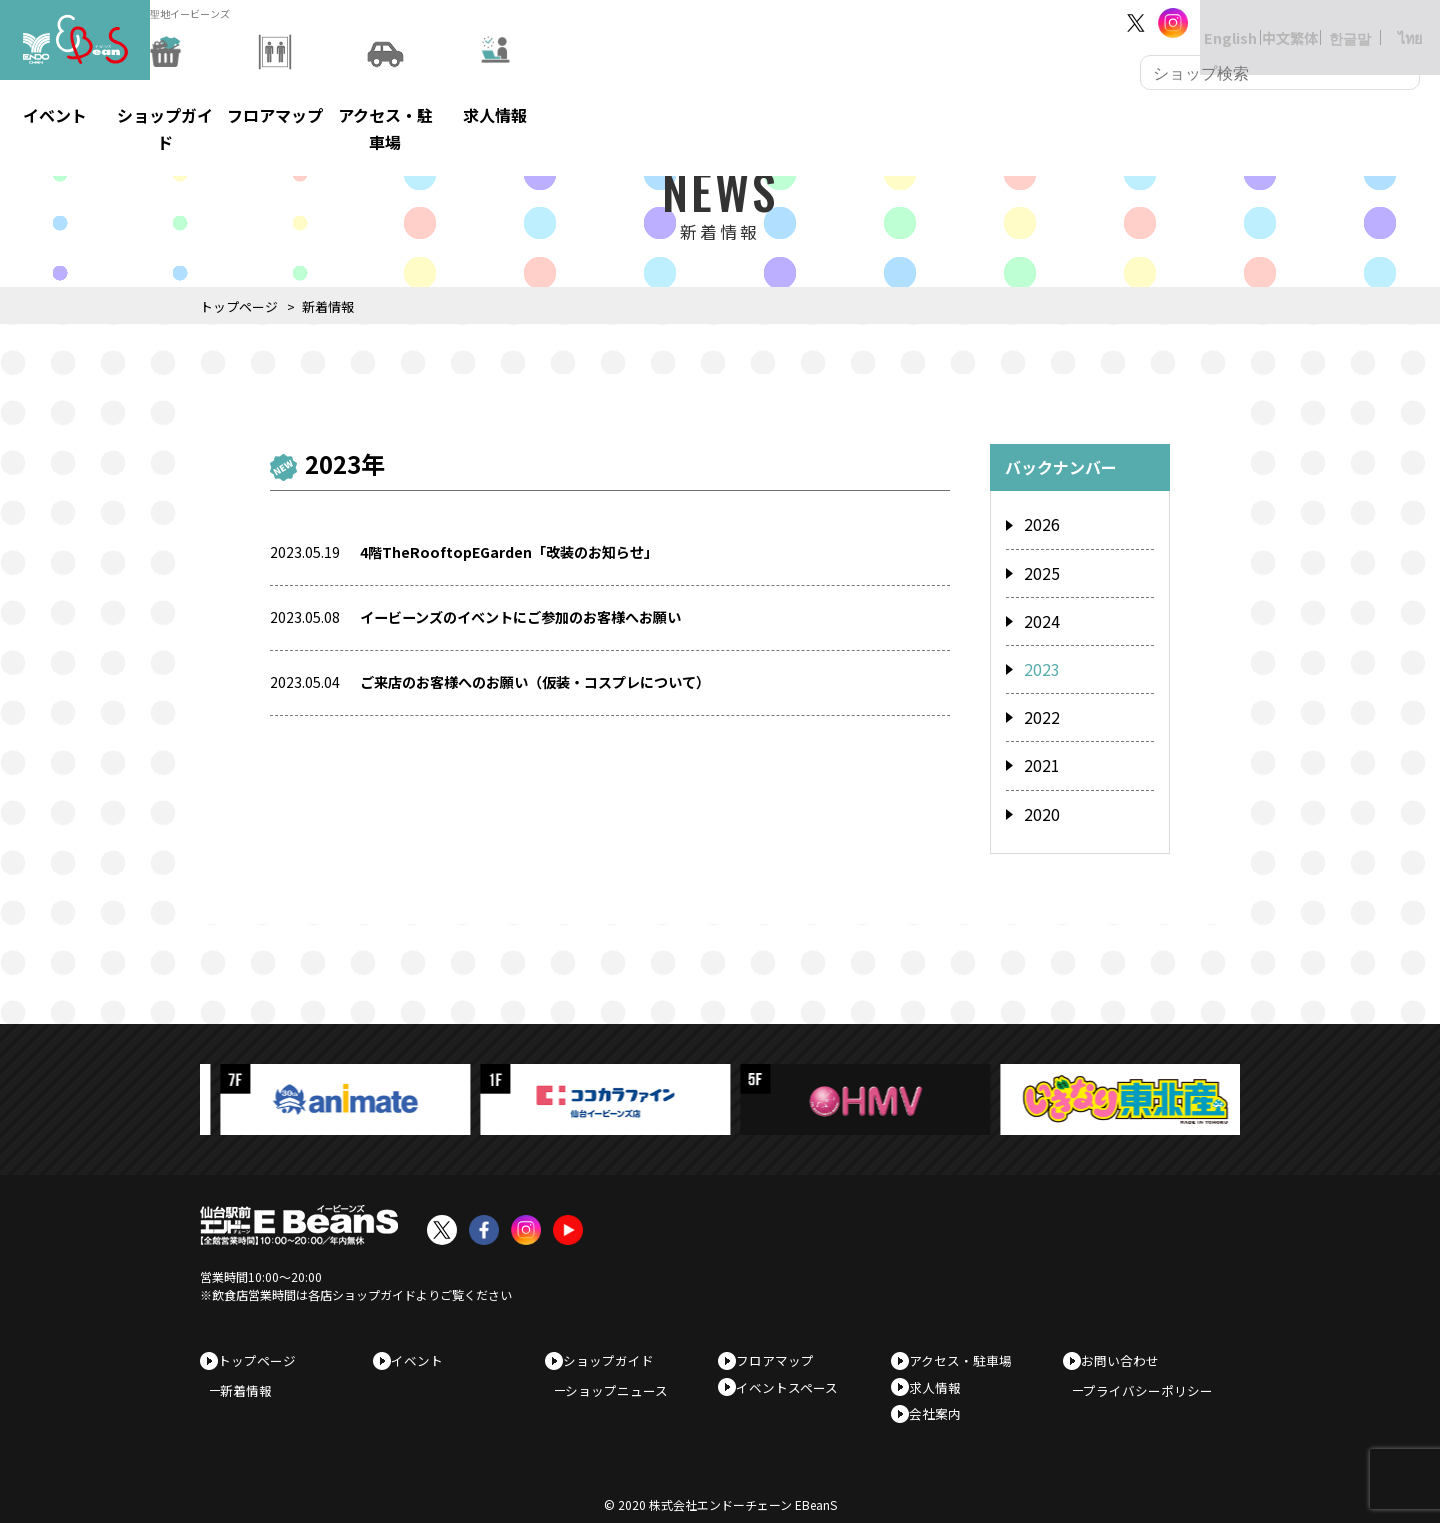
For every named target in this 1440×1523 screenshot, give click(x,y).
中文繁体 (1270, 22)
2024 (1040, 613)
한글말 (1330, 22)
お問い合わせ (1127, 1337)
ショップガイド (615, 1337)
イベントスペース (794, 1369)
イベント (424, 1337)
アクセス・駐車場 (967, 1337)
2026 (1040, 524)
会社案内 (942, 1401)
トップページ (239, 306)
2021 (1040, 748)
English (1210, 22)
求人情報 (942, 1369)
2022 (1040, 703)
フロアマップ (782, 1337)
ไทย (1390, 22)
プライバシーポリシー (1158, 1374)
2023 (1040, 658)
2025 (1040, 569)
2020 (1040, 793)
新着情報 (256, 1374)
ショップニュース (626, 1374)
